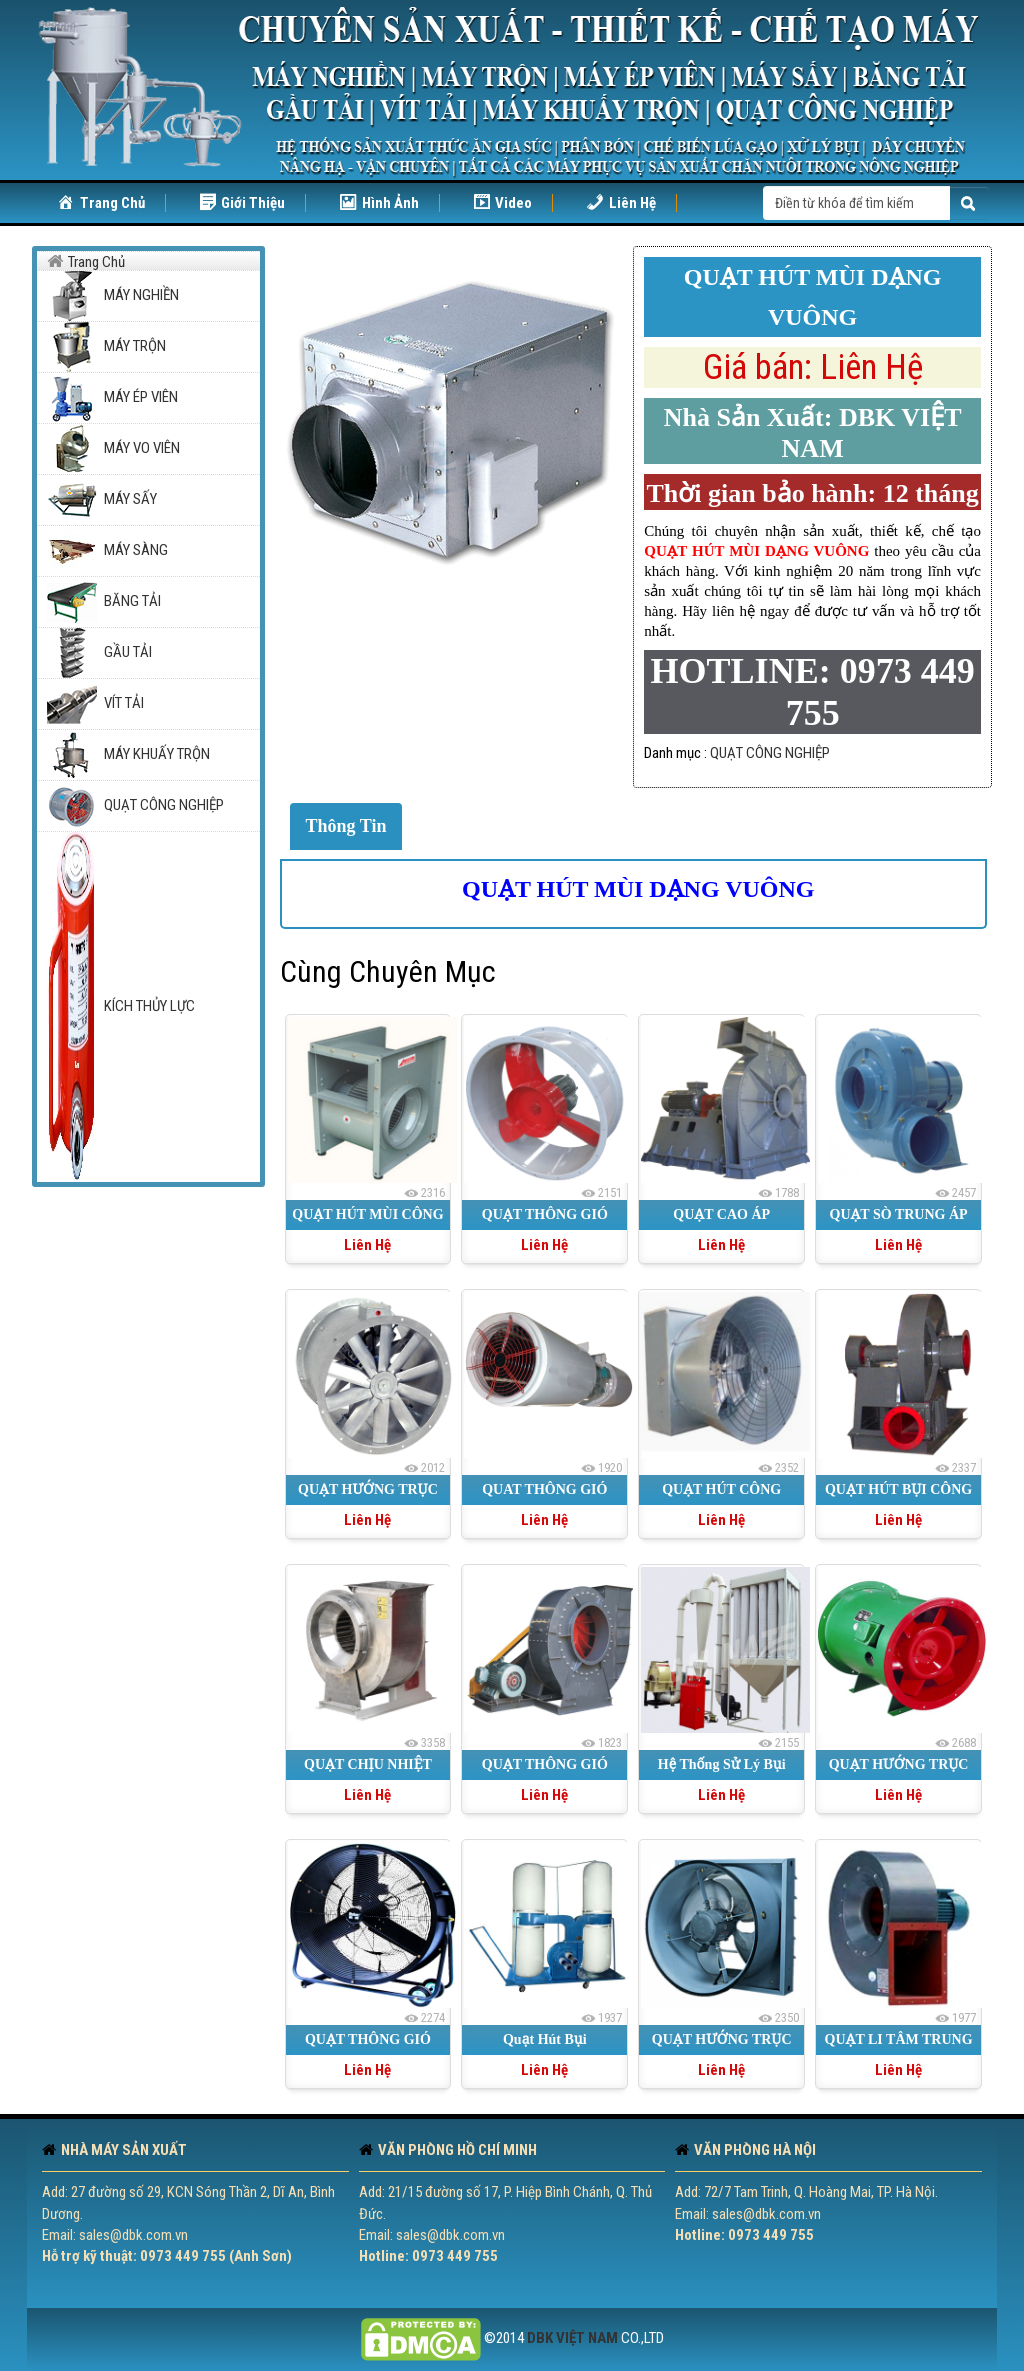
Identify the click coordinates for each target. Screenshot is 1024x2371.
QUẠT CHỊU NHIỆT (368, 1764)
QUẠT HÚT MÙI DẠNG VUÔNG (638, 889)
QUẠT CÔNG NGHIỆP (770, 753)
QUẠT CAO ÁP (721, 1214)
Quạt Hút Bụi (545, 2039)
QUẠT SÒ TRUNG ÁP (899, 1214)
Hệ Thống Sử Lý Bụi (722, 1764)
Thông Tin (346, 826)
